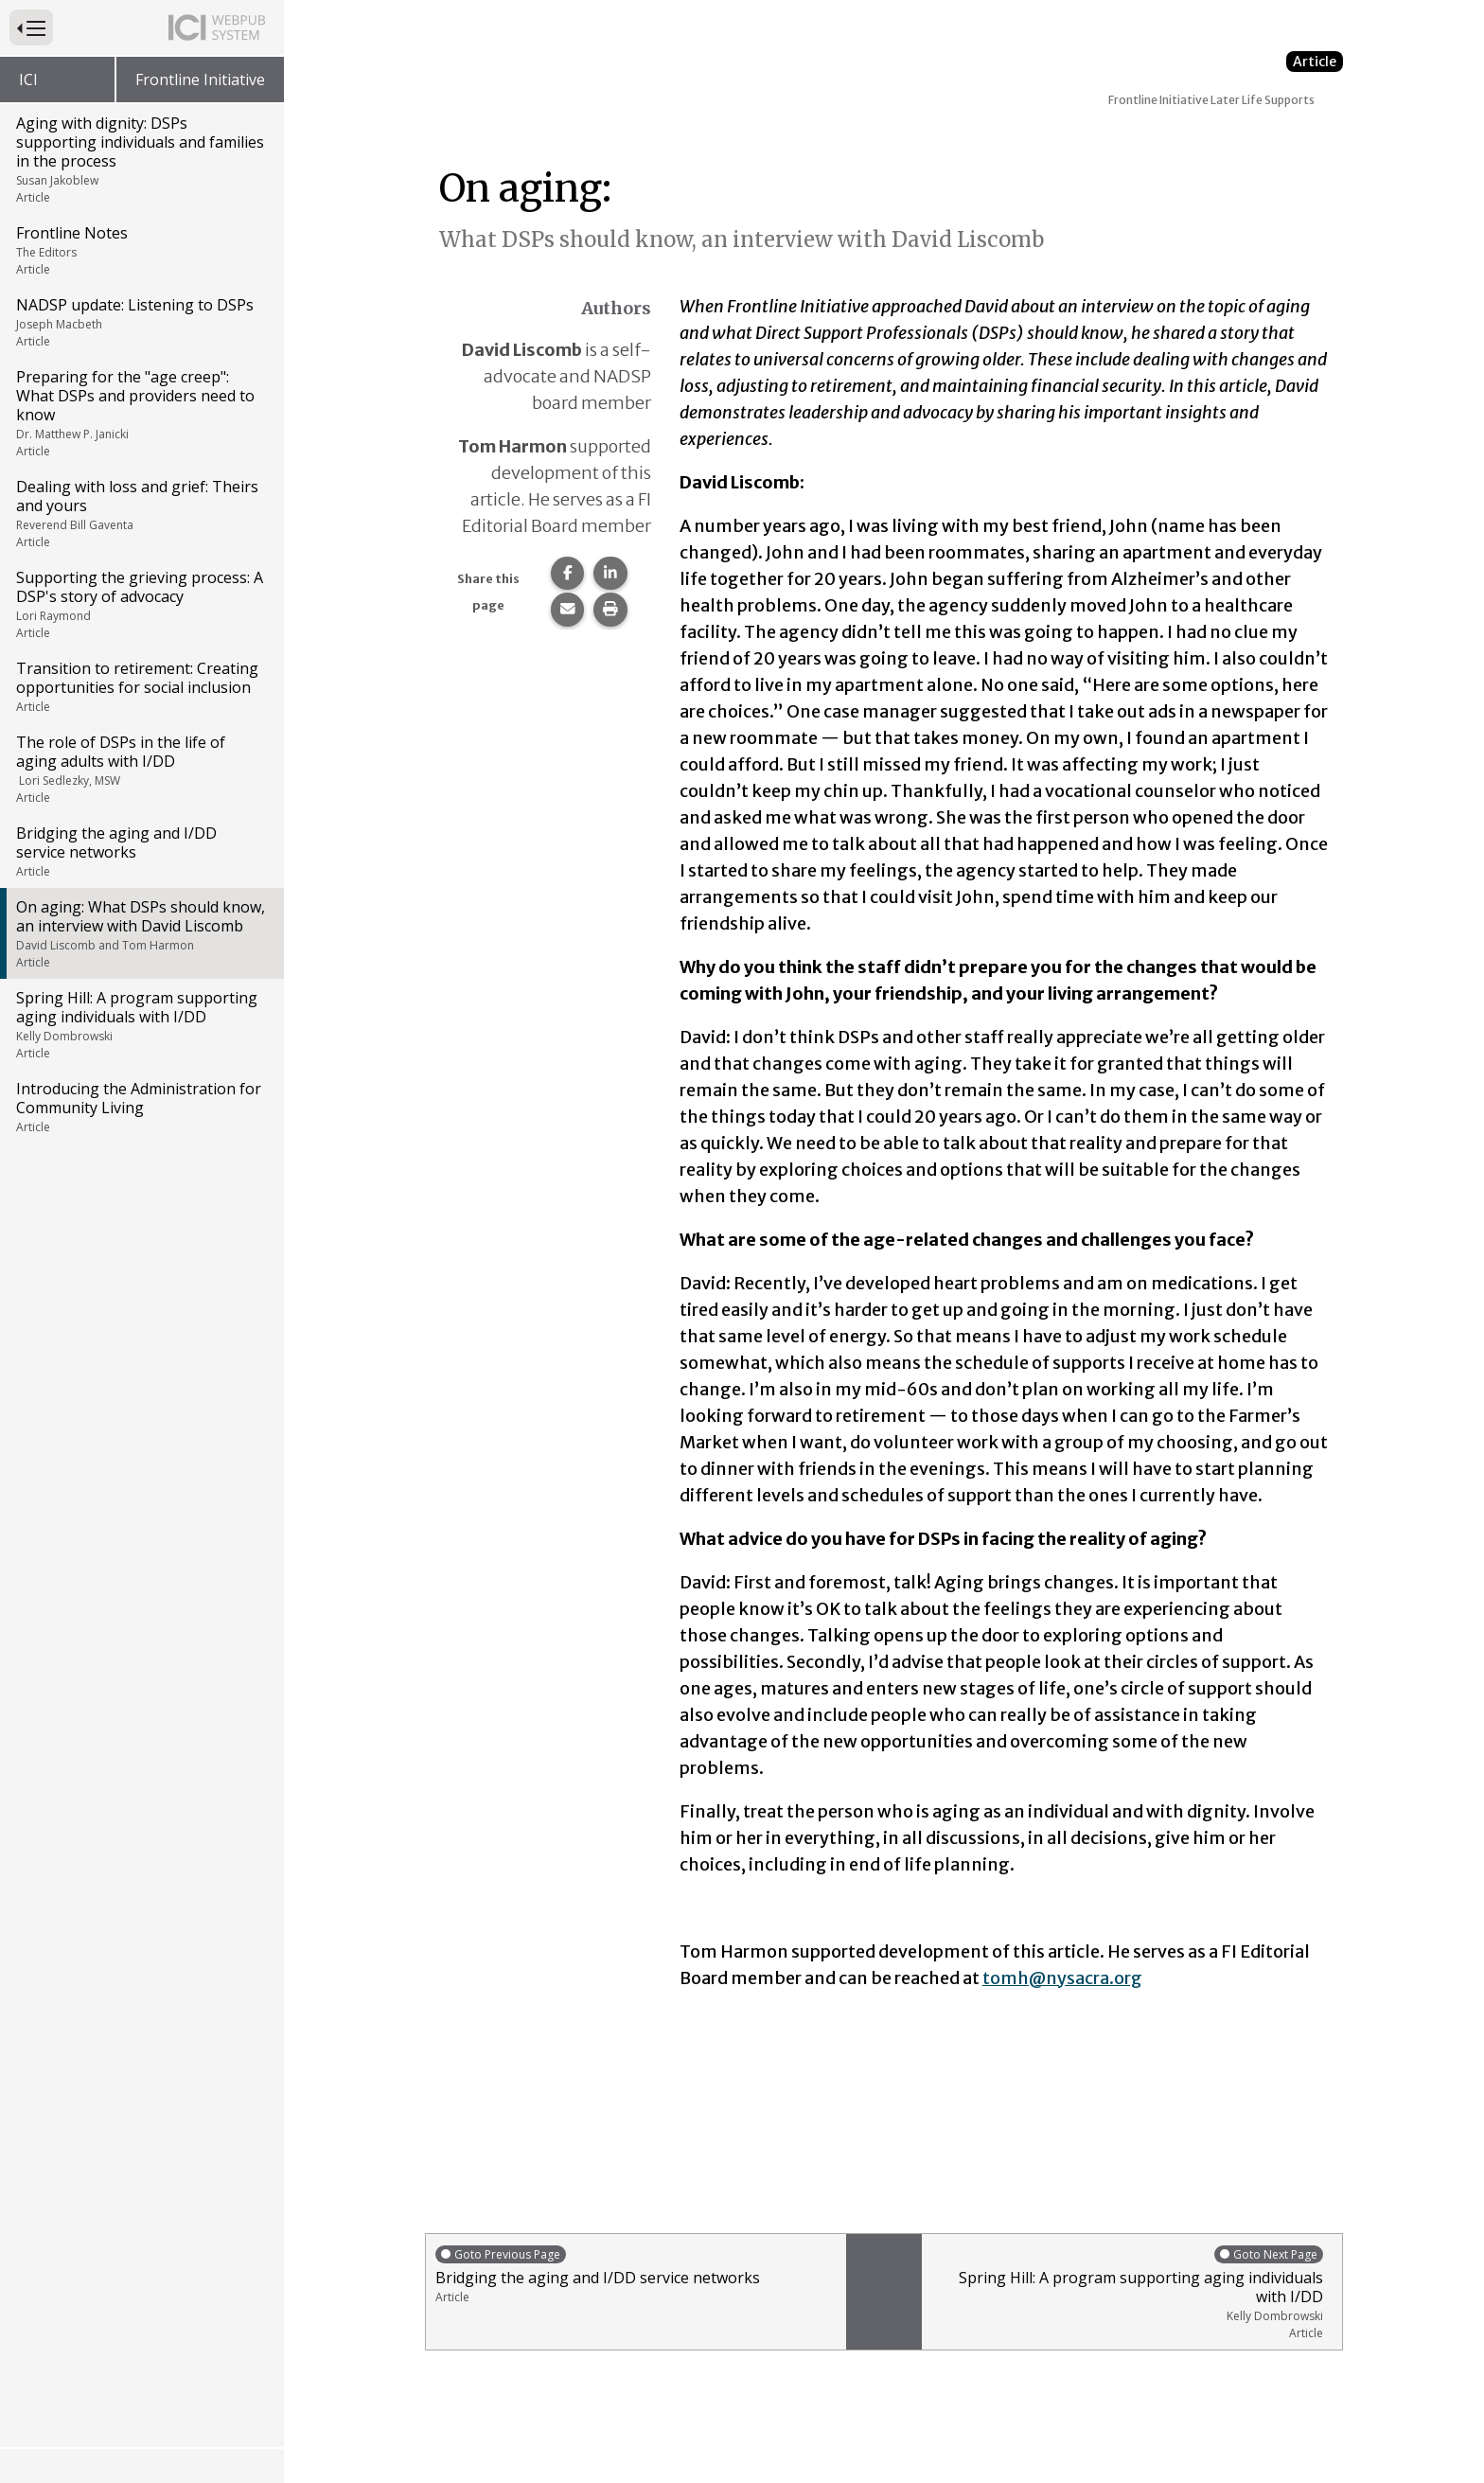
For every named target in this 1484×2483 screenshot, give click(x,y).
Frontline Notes (140, 249)
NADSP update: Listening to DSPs (140, 321)
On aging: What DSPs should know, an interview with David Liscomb (140, 933)
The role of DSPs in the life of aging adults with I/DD (140, 769)
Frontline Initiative (200, 79)
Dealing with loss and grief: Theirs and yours (140, 513)
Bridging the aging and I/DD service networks (140, 851)
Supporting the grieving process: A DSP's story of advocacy (140, 604)
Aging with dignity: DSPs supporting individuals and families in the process (140, 159)
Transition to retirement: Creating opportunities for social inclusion (140, 686)
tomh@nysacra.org (1062, 1978)
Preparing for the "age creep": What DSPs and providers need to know (140, 412)
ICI (28, 79)
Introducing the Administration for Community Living (140, 1106)
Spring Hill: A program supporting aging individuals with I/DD (140, 1024)
